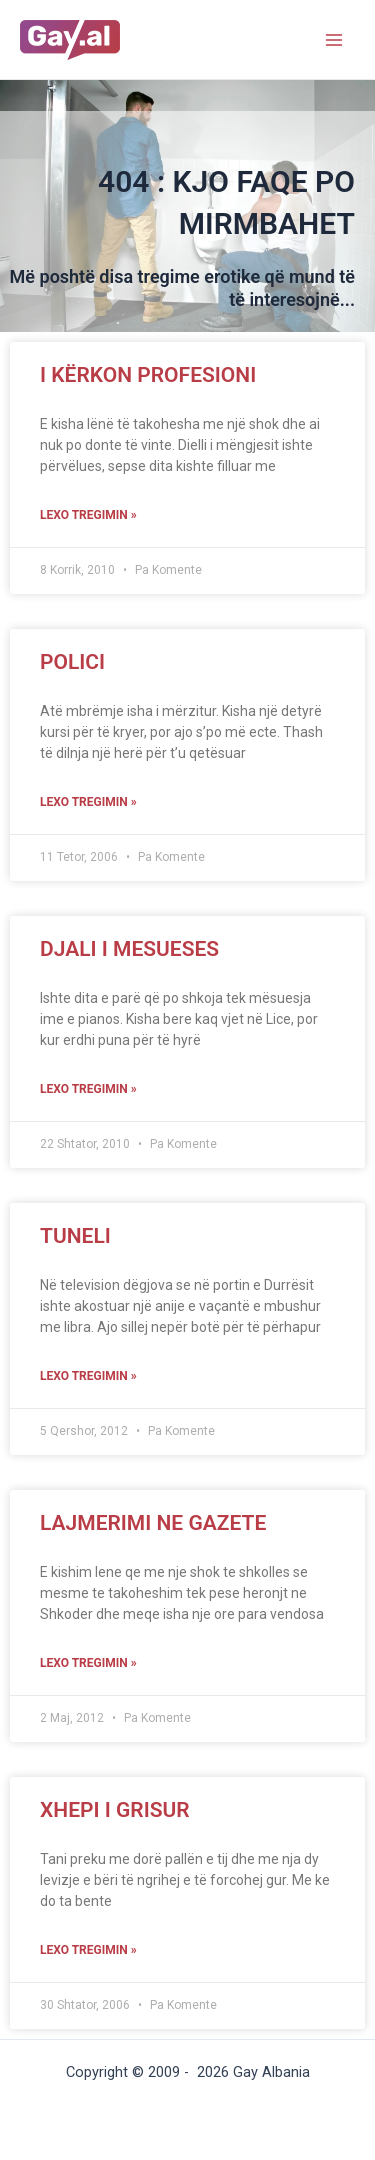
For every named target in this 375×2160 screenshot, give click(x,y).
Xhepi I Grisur (115, 1810)
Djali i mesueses (129, 949)
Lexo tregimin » (88, 515)
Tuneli (75, 1236)
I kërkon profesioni (148, 375)
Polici (72, 662)
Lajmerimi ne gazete (153, 1523)
